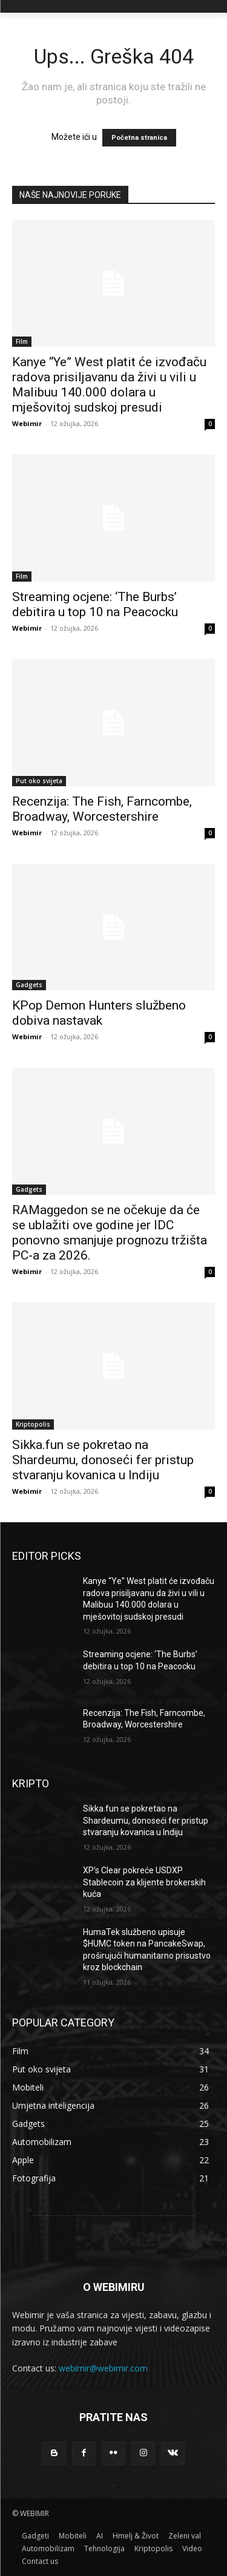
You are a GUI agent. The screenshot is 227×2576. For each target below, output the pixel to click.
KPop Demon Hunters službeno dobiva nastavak (99, 1013)
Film (22, 341)
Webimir (27, 423)
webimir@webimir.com (103, 2368)
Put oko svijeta (39, 781)
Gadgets (29, 985)
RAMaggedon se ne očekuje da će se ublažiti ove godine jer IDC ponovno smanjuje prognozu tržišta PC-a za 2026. (109, 1233)
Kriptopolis (33, 1424)
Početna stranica (139, 138)
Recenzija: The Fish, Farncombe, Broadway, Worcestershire (102, 809)
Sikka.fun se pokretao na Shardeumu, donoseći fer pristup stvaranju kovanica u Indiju (103, 1460)
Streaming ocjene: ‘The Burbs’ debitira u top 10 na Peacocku (95, 604)
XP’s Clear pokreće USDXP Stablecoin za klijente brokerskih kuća (144, 1882)
